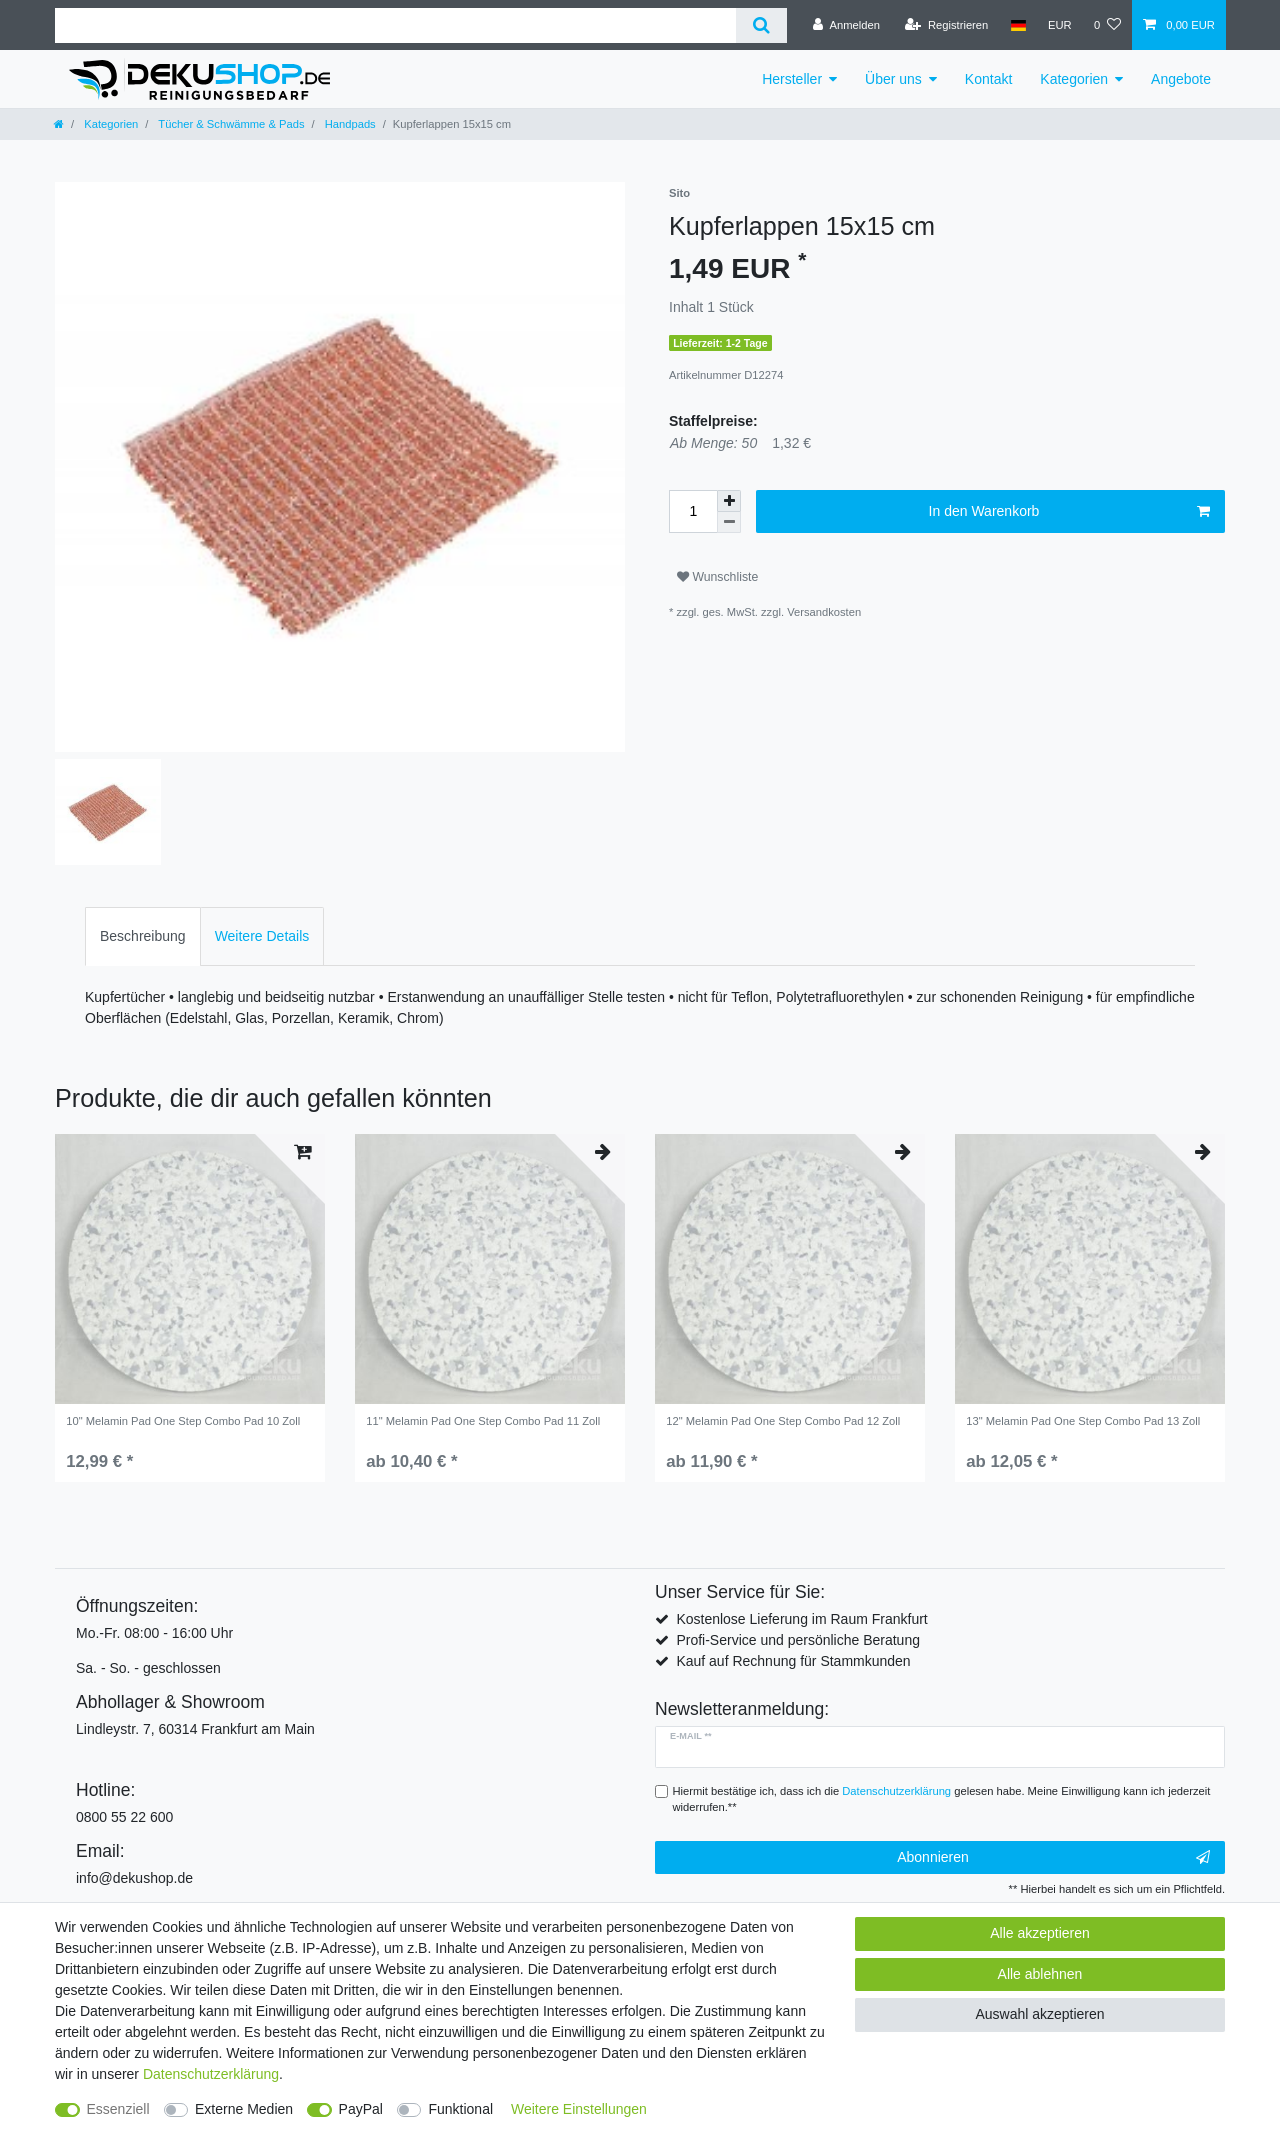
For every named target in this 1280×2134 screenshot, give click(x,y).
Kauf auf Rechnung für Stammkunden (793, 1661)
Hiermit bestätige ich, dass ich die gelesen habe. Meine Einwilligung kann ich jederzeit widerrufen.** (942, 1799)
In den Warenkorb (1069, 512)
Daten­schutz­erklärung (211, 2074)
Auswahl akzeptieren (1039, 2014)
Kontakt (988, 79)
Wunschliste (717, 577)
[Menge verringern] (729, 522)
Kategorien (1074, 79)
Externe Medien (244, 2109)
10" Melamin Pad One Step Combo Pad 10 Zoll (183, 1421)
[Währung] (1060, 25)
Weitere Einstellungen (579, 2109)
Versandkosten (824, 612)
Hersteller (792, 79)
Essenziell (118, 2109)
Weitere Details (262, 936)
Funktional (460, 2109)
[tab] (143, 936)
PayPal (361, 2109)
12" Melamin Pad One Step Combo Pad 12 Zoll (783, 1421)
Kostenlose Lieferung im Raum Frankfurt (801, 1619)
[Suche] (761, 25)
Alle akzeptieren (1040, 1933)
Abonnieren (1053, 1858)
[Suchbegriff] (395, 25)
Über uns (893, 79)
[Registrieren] (946, 25)
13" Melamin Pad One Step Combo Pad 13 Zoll (1083, 1421)
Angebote (1181, 79)
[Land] (1017, 25)
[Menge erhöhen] (729, 501)
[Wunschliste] (1107, 25)
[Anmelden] (846, 25)
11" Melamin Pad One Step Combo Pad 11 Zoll (483, 1421)
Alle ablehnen (1040, 1974)
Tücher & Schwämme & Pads (229, 124)
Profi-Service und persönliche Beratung (798, 1640)
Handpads (349, 124)
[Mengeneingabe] (693, 511)
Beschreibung (143, 936)
